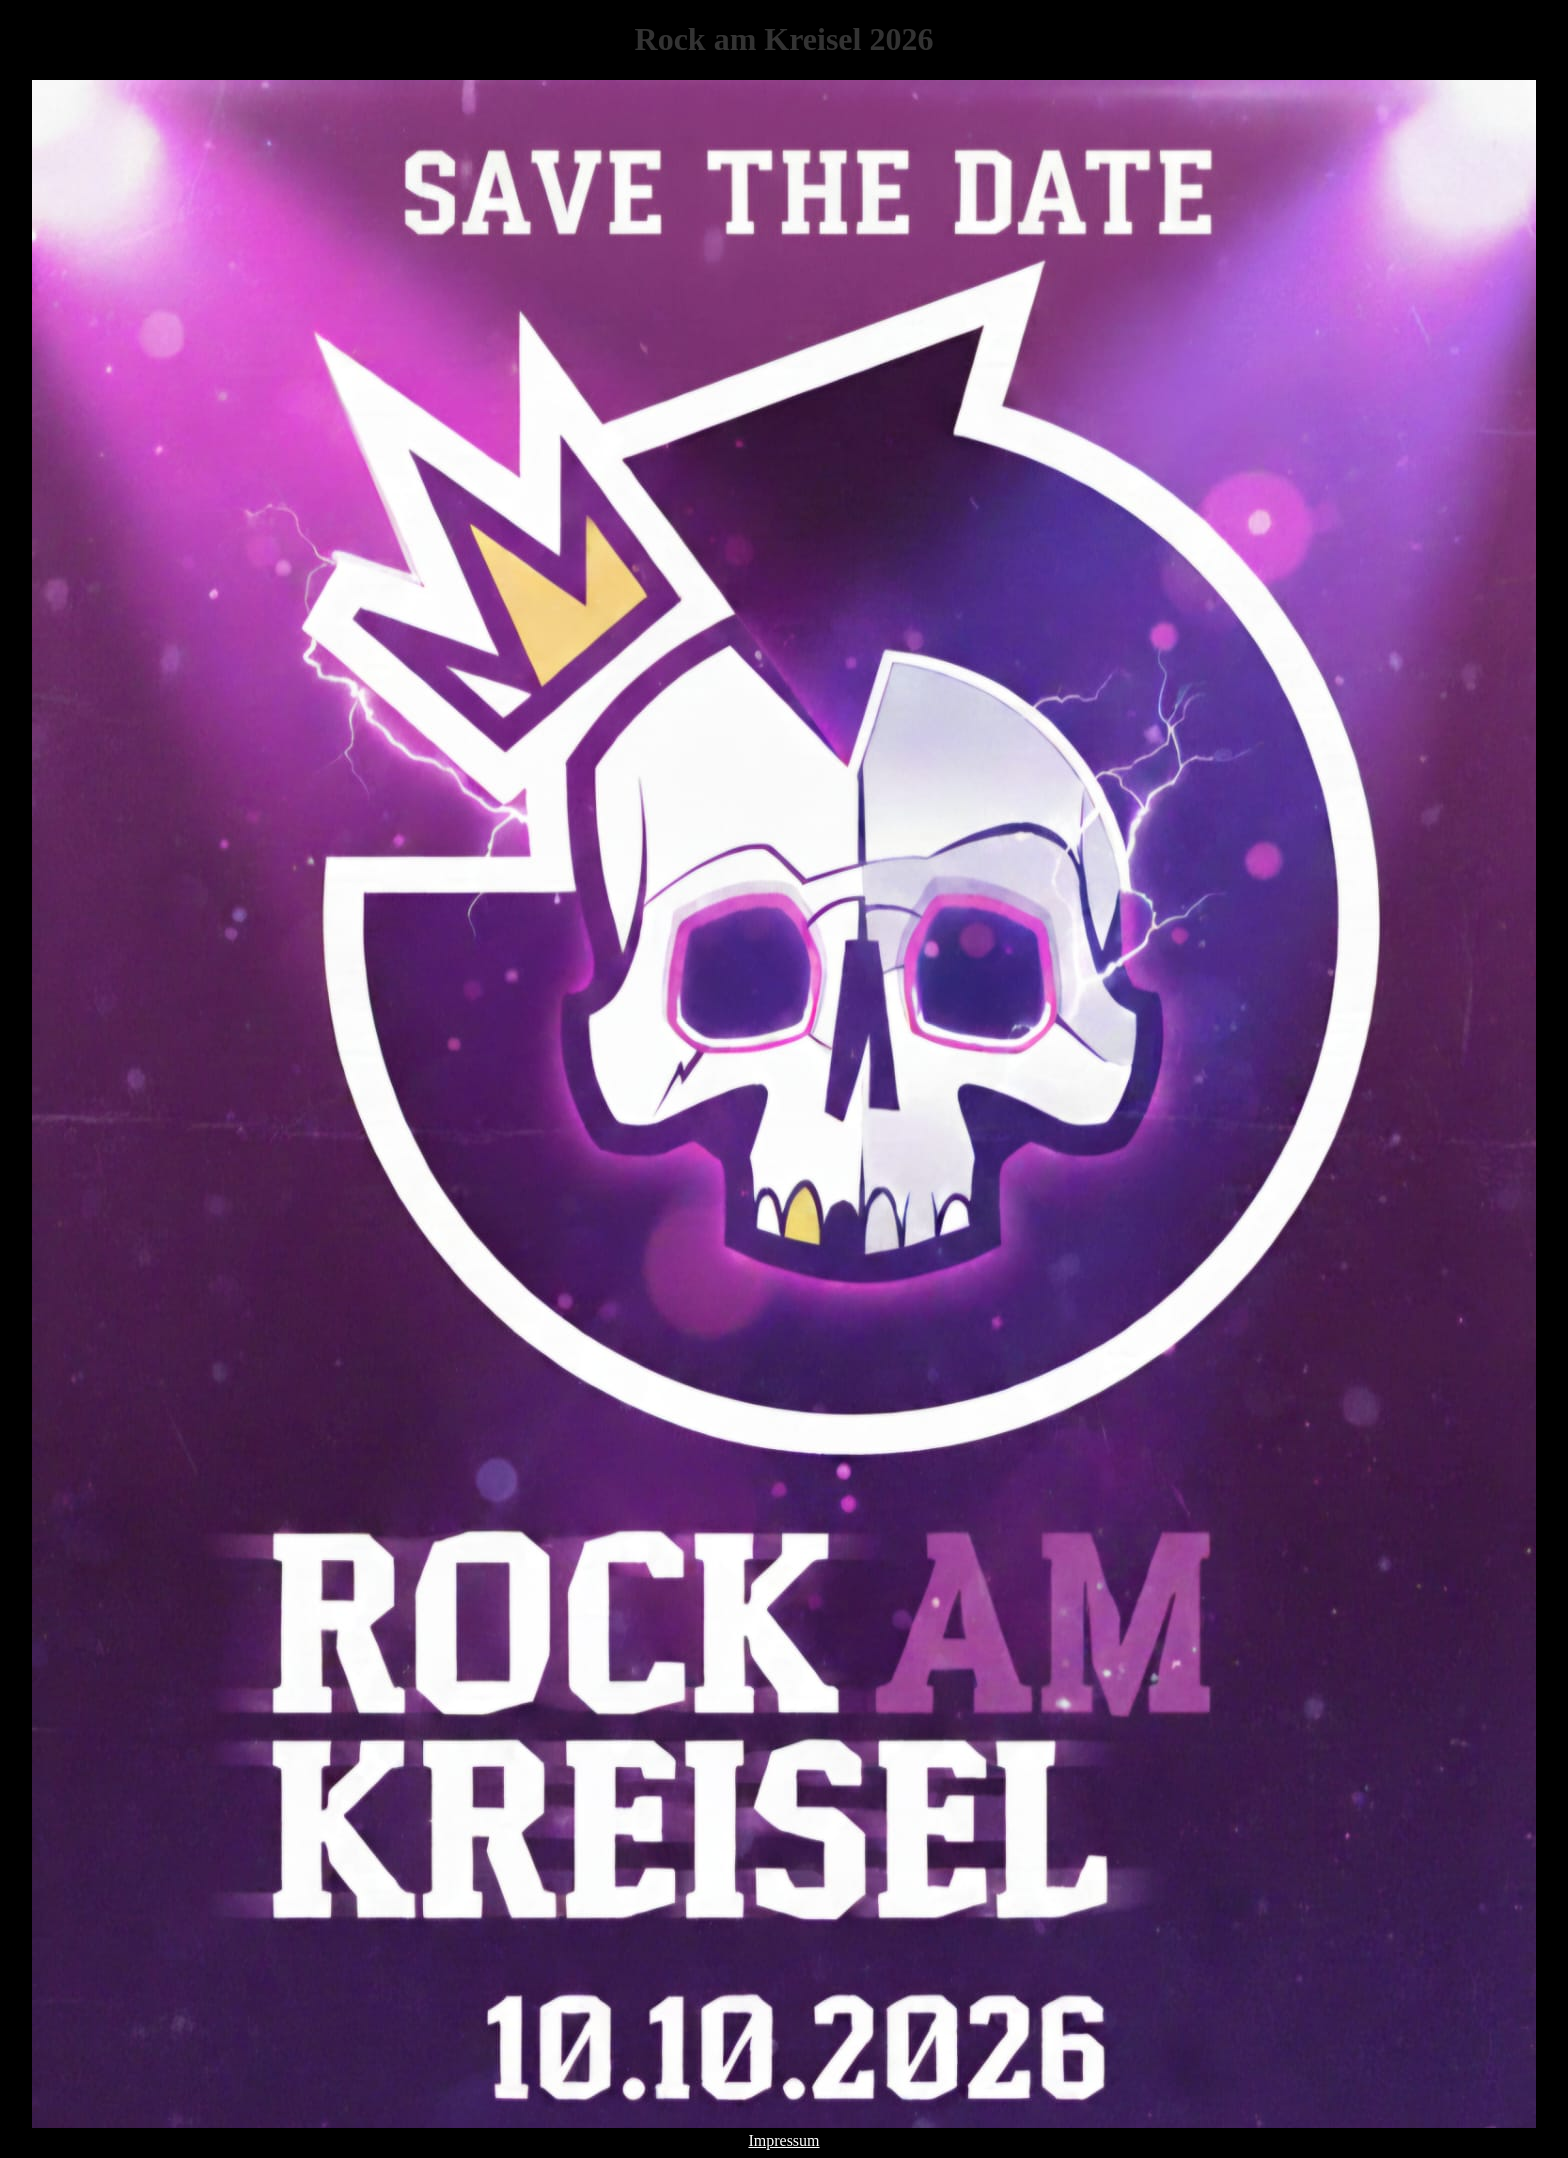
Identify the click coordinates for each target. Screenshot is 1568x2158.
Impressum (783, 2140)
